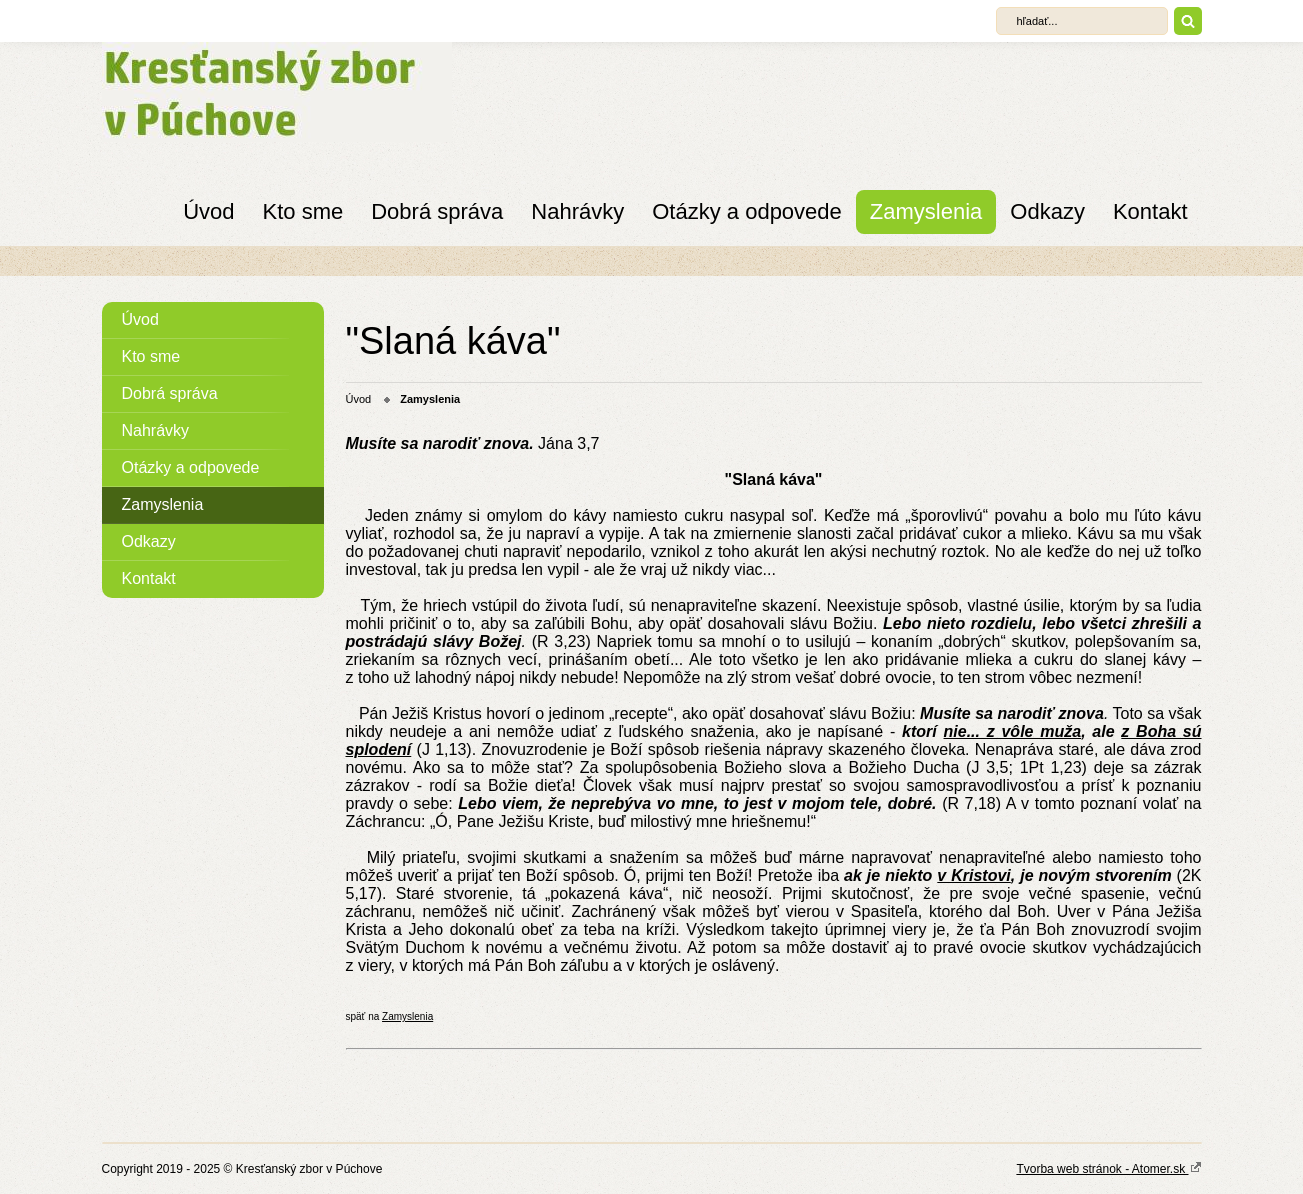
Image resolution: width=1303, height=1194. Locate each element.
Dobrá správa (437, 211)
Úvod (208, 211)
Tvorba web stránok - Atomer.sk (1108, 1168)
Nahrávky (577, 211)
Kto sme (303, 211)
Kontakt (1150, 211)
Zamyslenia (926, 211)
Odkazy (1047, 211)
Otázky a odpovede (747, 211)
